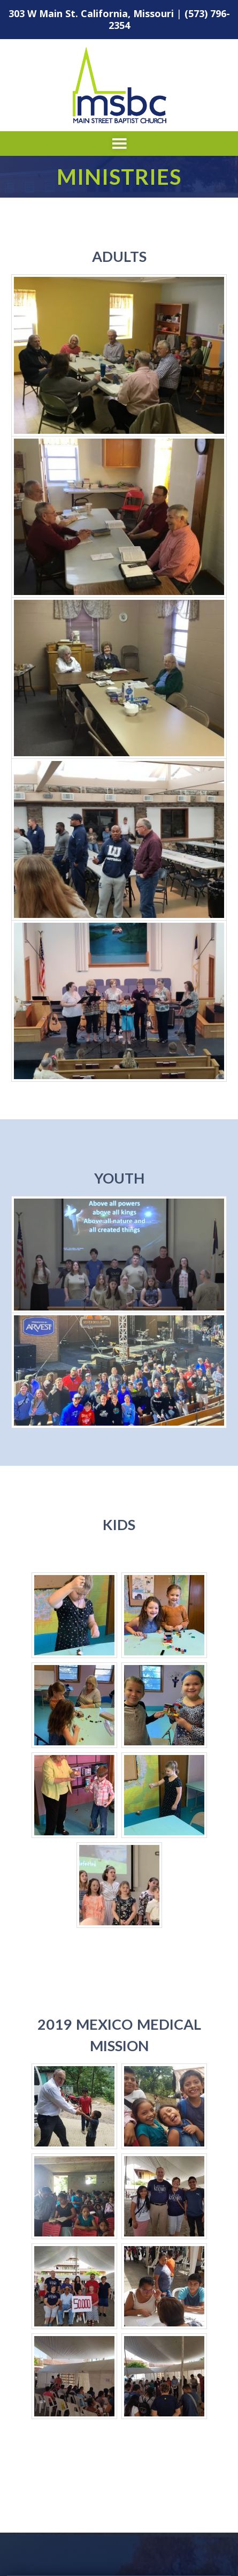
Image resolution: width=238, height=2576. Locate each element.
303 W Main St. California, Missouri (91, 13)
